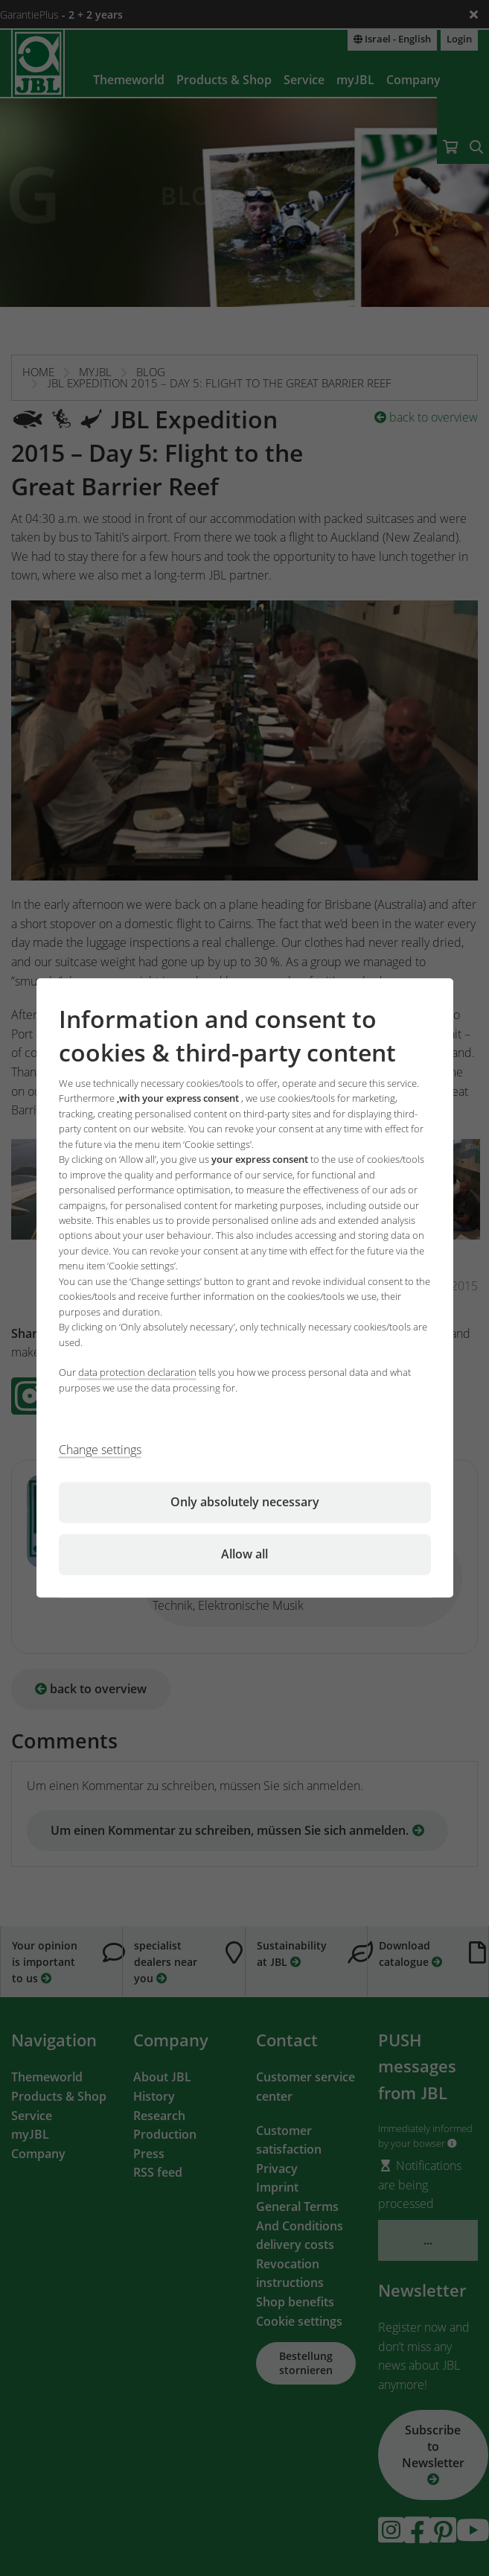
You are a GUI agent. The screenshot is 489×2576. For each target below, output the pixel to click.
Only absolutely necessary (244, 1502)
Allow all (244, 1554)
